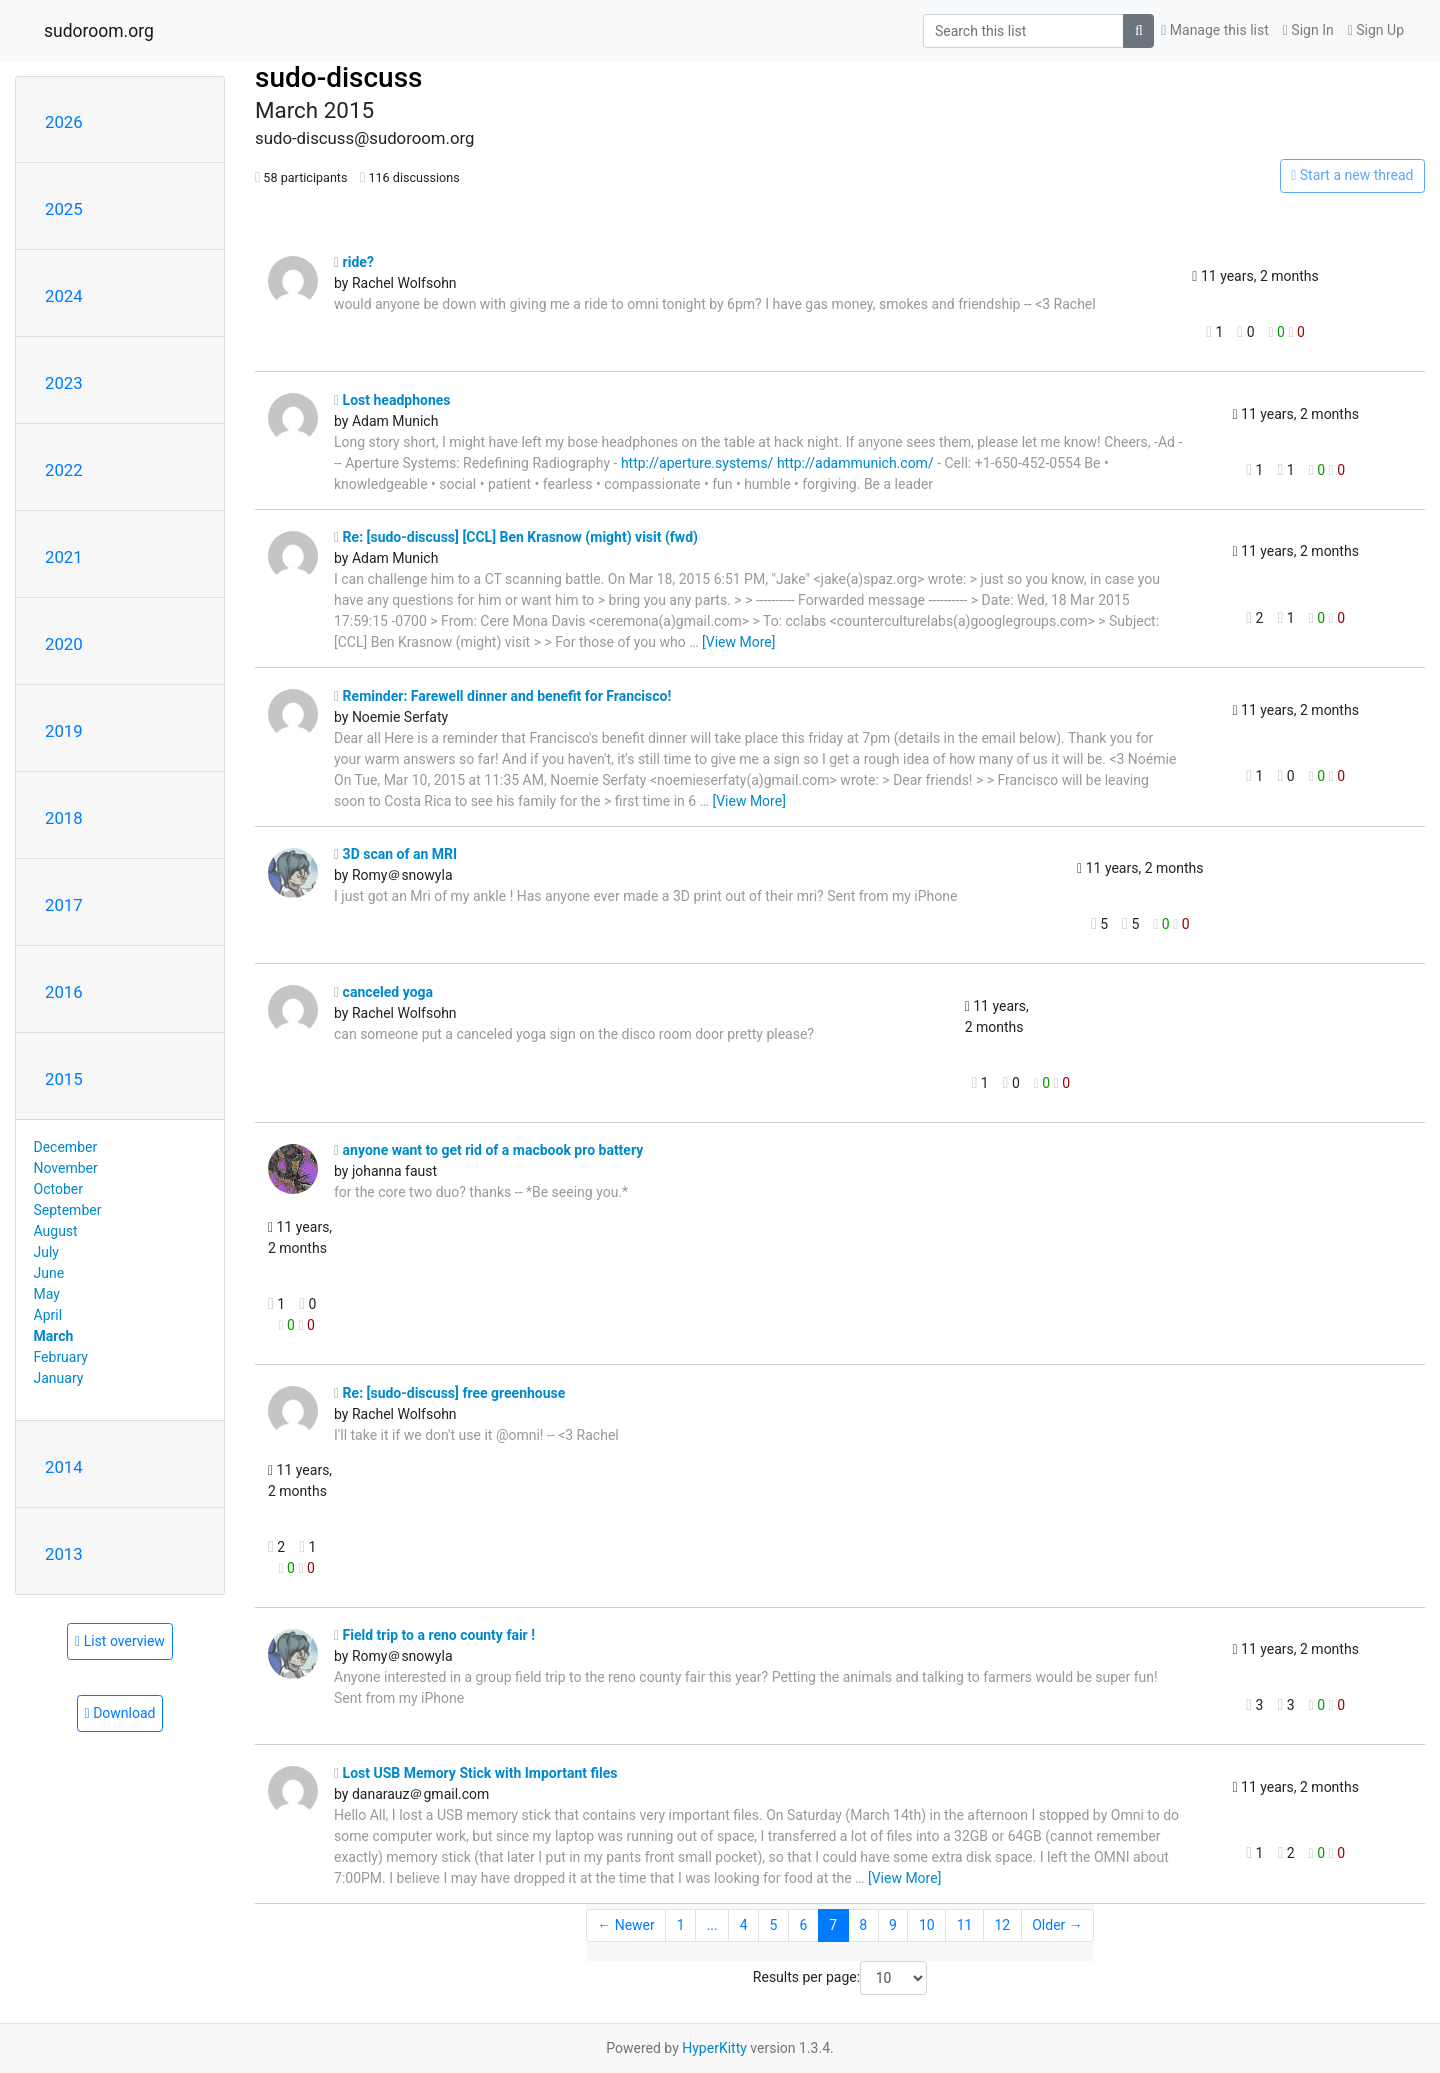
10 (927, 1925)
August (56, 1231)
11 (965, 1925)
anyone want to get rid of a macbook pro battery (488, 1150)
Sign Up (1376, 30)
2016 (64, 992)
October (58, 1189)
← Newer (626, 1925)
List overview (120, 1641)
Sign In (1308, 30)
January (59, 1378)
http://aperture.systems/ (697, 463)
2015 (64, 1079)
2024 (64, 296)
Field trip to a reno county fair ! (434, 1635)
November (66, 1168)
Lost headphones (392, 400)
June (49, 1273)
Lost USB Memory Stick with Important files (476, 1773)
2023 (64, 383)
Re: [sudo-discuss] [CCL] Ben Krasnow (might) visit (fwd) (516, 537)
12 (1002, 1925)
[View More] (738, 642)
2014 (64, 1467)
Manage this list (1215, 30)
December (66, 1147)
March (54, 1336)
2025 (64, 209)
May (47, 1294)
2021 (64, 557)
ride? (354, 262)
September (68, 1210)
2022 (64, 470)
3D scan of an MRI (395, 854)
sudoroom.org (99, 31)
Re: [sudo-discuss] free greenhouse (449, 1393)
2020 (64, 644)
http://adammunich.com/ (855, 463)
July (46, 1252)
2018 (64, 818)
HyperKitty (714, 2048)
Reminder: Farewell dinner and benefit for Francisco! (502, 696)
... (712, 1925)
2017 (64, 905)
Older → (1057, 1925)
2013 (64, 1554)
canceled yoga (383, 992)
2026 (64, 122)
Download (120, 1713)
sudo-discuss (339, 77)
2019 (64, 731)
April (48, 1315)
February (61, 1357)
